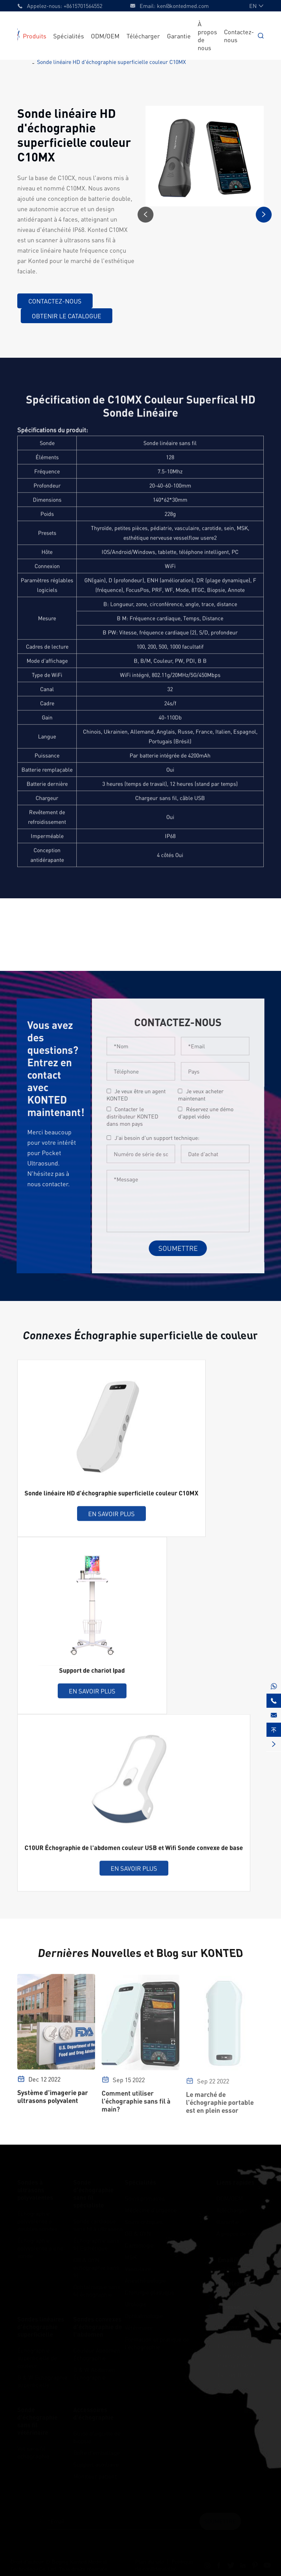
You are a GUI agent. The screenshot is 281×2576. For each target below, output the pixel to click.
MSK (131, 2255)
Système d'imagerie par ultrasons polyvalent (52, 2102)
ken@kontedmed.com (183, 5)
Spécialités (68, 36)
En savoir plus (111, 1519)
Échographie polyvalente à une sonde (40, 2246)
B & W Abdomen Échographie (94, 2371)
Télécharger (143, 36)
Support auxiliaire (96, 2462)
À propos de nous (238, 2232)
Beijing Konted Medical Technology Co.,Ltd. (58, 2563)
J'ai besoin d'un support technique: (161, 1137)
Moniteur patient (95, 2474)
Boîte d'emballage (96, 2451)
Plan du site (149, 2560)
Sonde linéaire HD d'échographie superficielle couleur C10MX (111, 61)
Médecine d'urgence (151, 2208)
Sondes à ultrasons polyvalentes (35, 2188)
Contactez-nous (54, 301)
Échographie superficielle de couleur (37, 2356)
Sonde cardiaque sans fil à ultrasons (98, 2223)
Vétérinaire (139, 2326)
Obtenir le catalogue (66, 316)
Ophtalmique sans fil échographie (96, 2288)
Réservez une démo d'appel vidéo (210, 1112)
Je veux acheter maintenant (205, 1094)
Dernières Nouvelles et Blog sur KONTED (140, 1953)
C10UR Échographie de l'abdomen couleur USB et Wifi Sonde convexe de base (134, 1852)
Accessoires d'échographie (93, 2411)
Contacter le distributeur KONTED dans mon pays (137, 1116)
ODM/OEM (105, 36)
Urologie (136, 2302)
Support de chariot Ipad (92, 1675)
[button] (146, 215)
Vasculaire (138, 2267)
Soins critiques (144, 2220)
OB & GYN (138, 2232)
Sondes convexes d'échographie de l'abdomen (97, 2325)
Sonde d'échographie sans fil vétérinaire (37, 2419)
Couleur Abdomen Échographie (96, 2352)
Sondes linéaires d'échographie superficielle (40, 2325)
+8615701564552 (83, 5)
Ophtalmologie (144, 2314)
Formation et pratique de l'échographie (157, 2341)
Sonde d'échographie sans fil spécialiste (93, 2192)
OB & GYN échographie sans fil (96, 2265)
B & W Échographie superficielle (42, 2379)
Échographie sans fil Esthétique (96, 2242)
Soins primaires (145, 2196)
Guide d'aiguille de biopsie (97, 2435)
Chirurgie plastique (149, 2290)
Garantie (179, 36)
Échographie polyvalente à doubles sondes (37, 2219)
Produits (34, 36)
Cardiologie (139, 2243)
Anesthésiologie (145, 2279)
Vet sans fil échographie (33, 2450)
